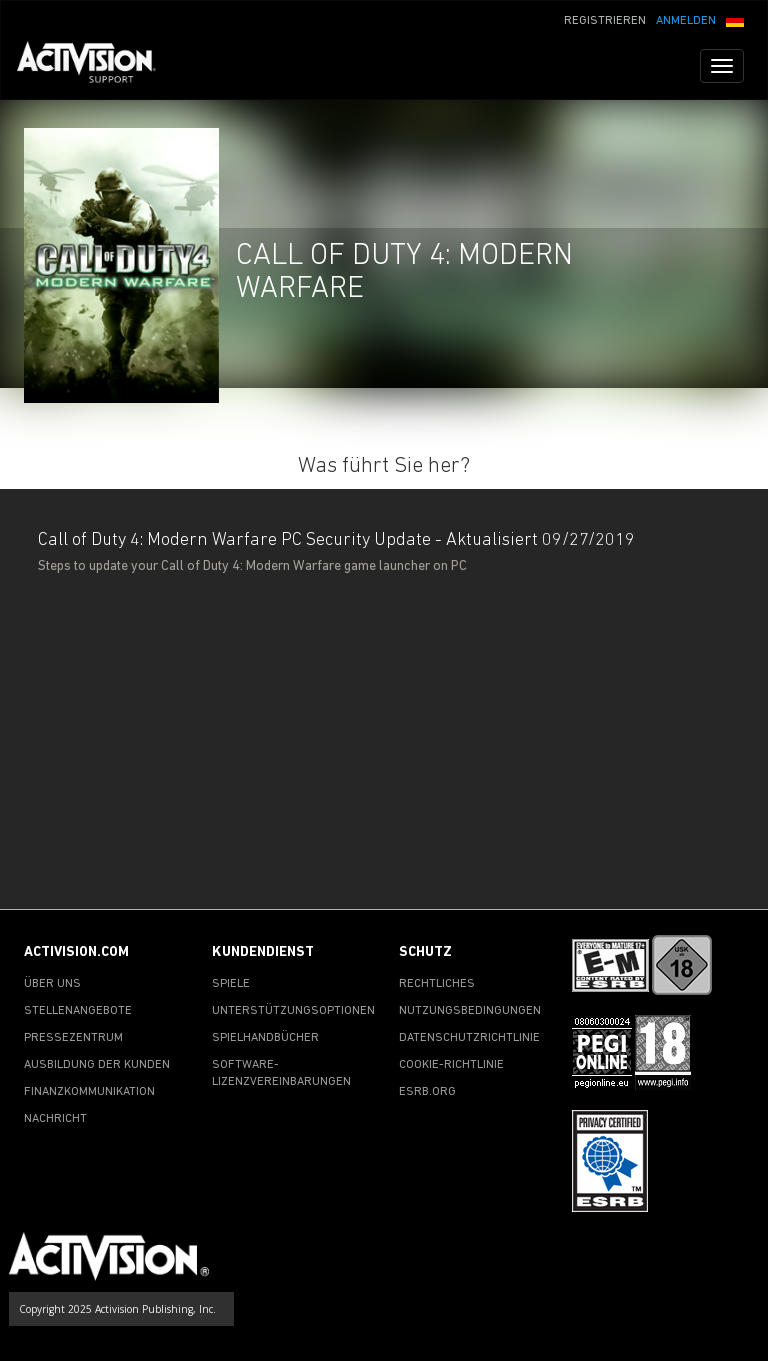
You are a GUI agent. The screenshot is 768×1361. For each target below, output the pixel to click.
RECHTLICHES (437, 984)
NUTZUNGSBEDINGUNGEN (470, 1011)
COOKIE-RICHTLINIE (451, 1065)
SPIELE (231, 984)
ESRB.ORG (427, 1092)
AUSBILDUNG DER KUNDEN (97, 1065)
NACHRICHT (55, 1119)
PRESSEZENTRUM (73, 1038)
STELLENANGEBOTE (78, 1011)
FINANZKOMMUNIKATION (89, 1092)
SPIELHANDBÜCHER (265, 1038)
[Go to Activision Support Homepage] (96, 66)
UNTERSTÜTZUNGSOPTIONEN (293, 1011)
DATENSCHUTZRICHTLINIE (469, 1038)
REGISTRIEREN (605, 21)
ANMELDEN (686, 21)
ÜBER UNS (52, 984)
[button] (735, 19)
